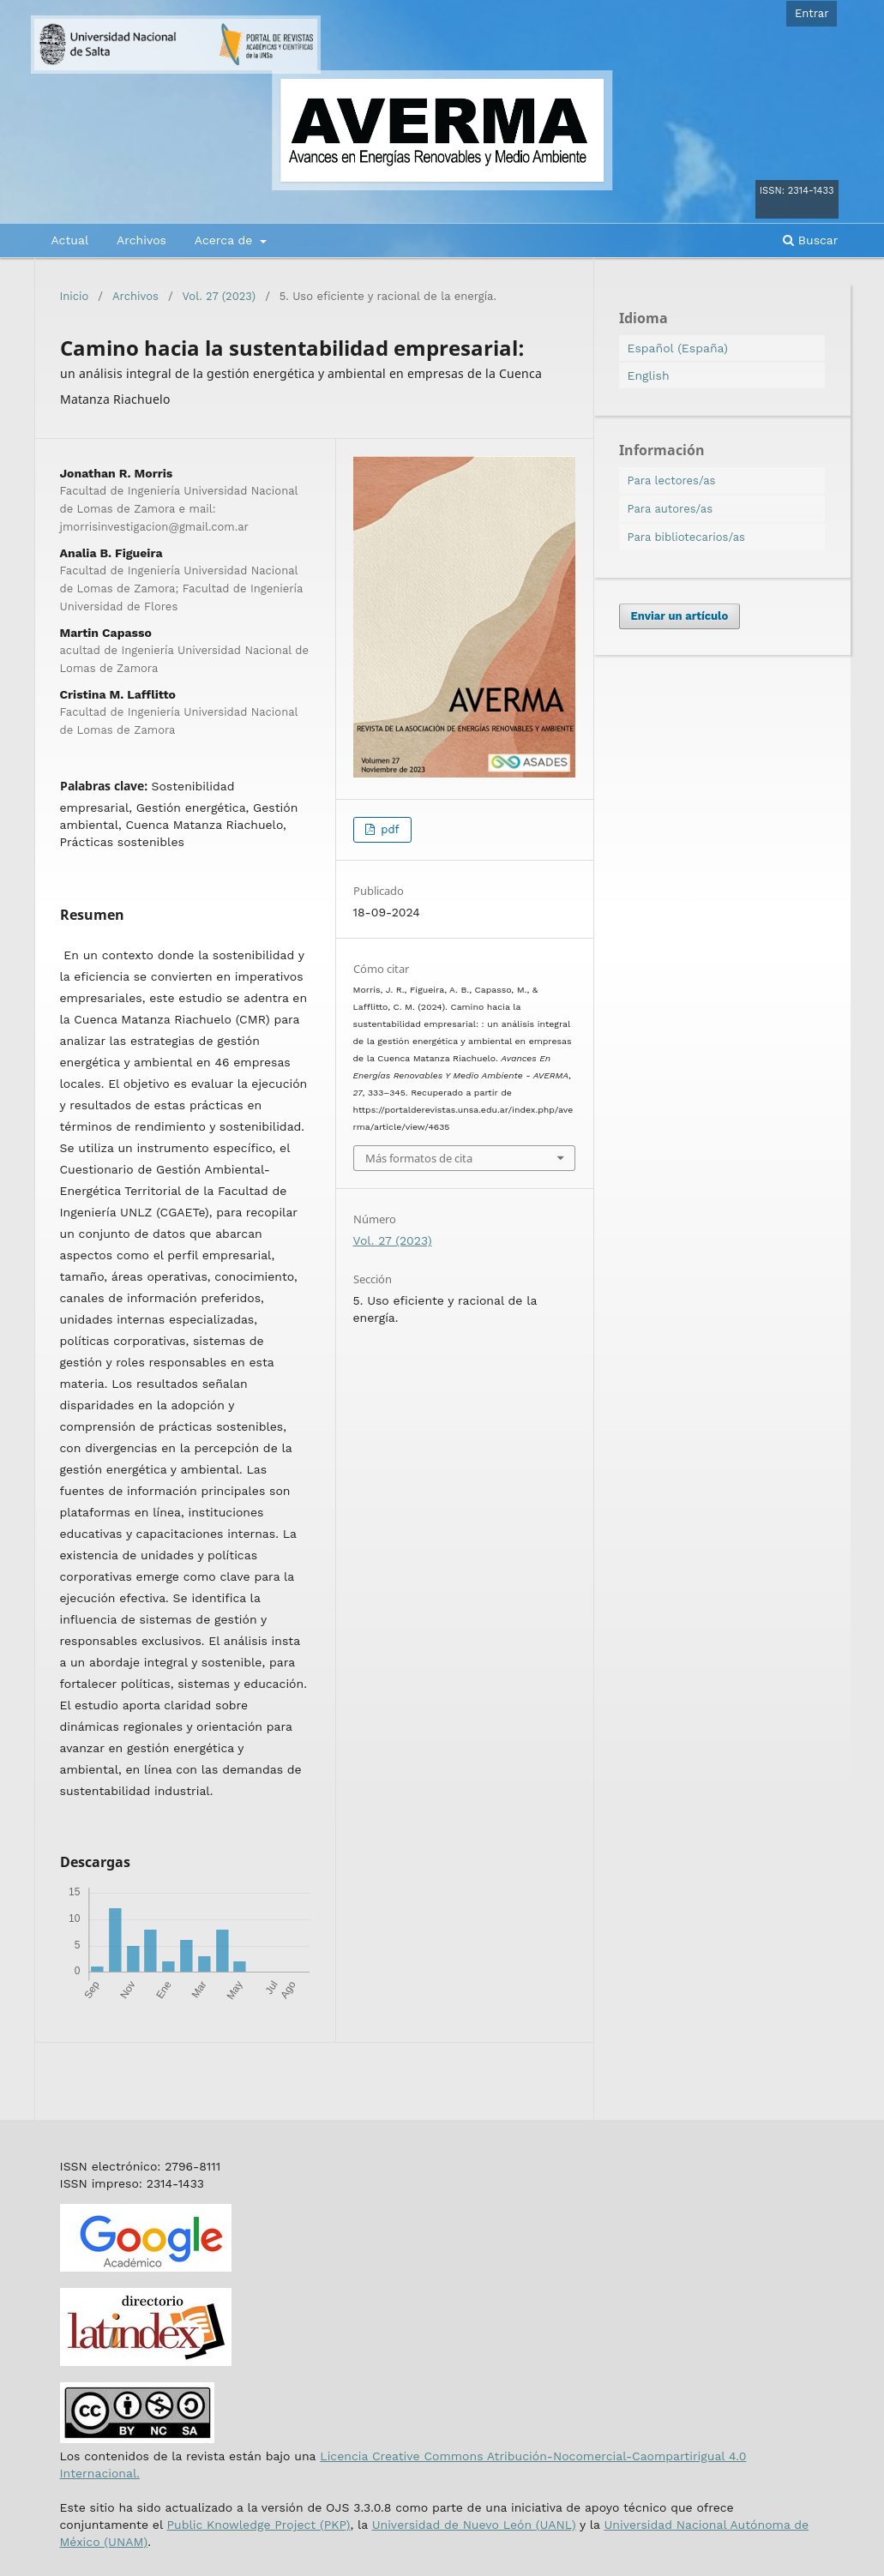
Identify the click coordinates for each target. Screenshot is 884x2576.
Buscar (810, 240)
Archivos (141, 240)
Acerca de (225, 240)
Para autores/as (670, 508)
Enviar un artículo (680, 615)
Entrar (812, 13)
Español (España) (678, 348)
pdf (388, 829)
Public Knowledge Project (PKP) (258, 2524)
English (649, 375)
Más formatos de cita (418, 1158)
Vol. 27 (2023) (219, 296)
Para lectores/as (672, 480)
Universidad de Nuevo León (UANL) (474, 2524)
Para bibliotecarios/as (686, 537)
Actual (70, 240)
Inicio (74, 296)
